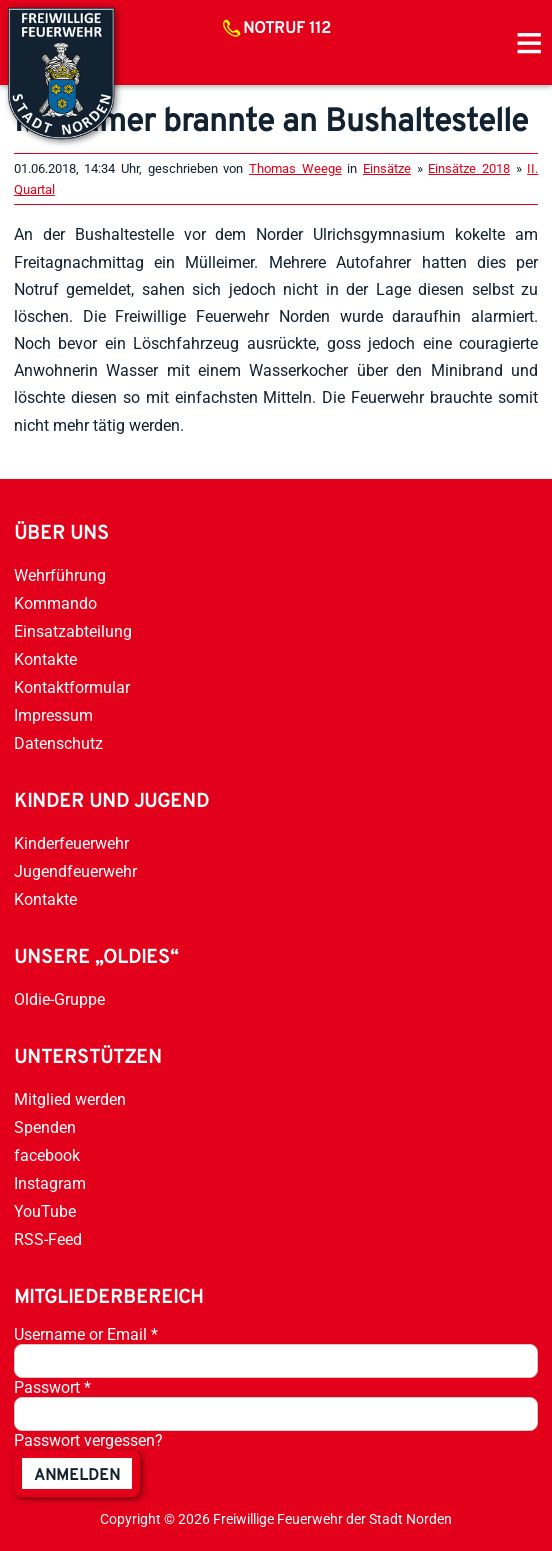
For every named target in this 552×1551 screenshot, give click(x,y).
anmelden (77, 1476)
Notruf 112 (287, 29)
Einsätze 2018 (469, 168)
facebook (47, 1155)
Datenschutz (58, 743)
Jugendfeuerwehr (75, 871)
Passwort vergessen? (88, 1440)
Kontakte (45, 659)
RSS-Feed (48, 1239)
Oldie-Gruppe (59, 999)
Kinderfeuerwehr (71, 843)
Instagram (50, 1183)
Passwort (52, 1387)
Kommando (55, 603)
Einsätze (387, 168)
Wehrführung (60, 575)
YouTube (45, 1211)
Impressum (53, 715)
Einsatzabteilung (73, 631)
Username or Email (86, 1334)
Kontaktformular (72, 687)
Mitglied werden (70, 1099)
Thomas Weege (295, 168)
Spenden (45, 1127)
